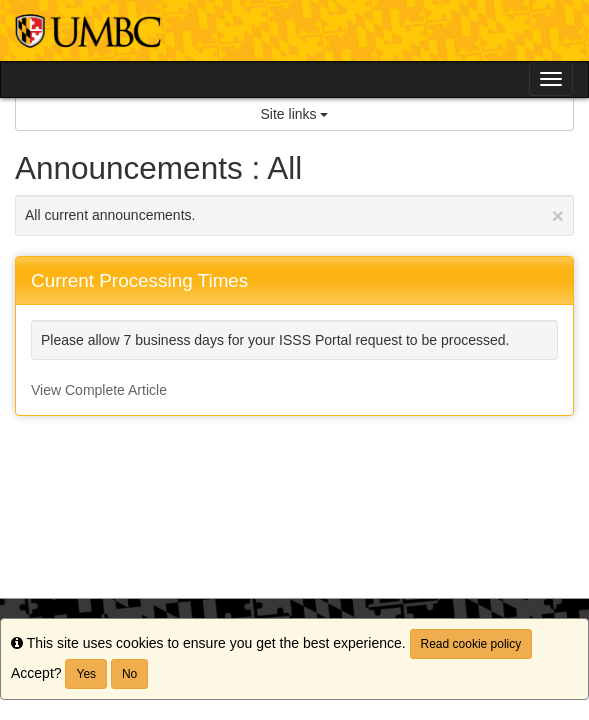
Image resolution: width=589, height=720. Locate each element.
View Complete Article (99, 390)
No (129, 674)
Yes (86, 674)
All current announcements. (294, 215)
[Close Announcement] (558, 215)
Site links (295, 114)
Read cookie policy (471, 644)
